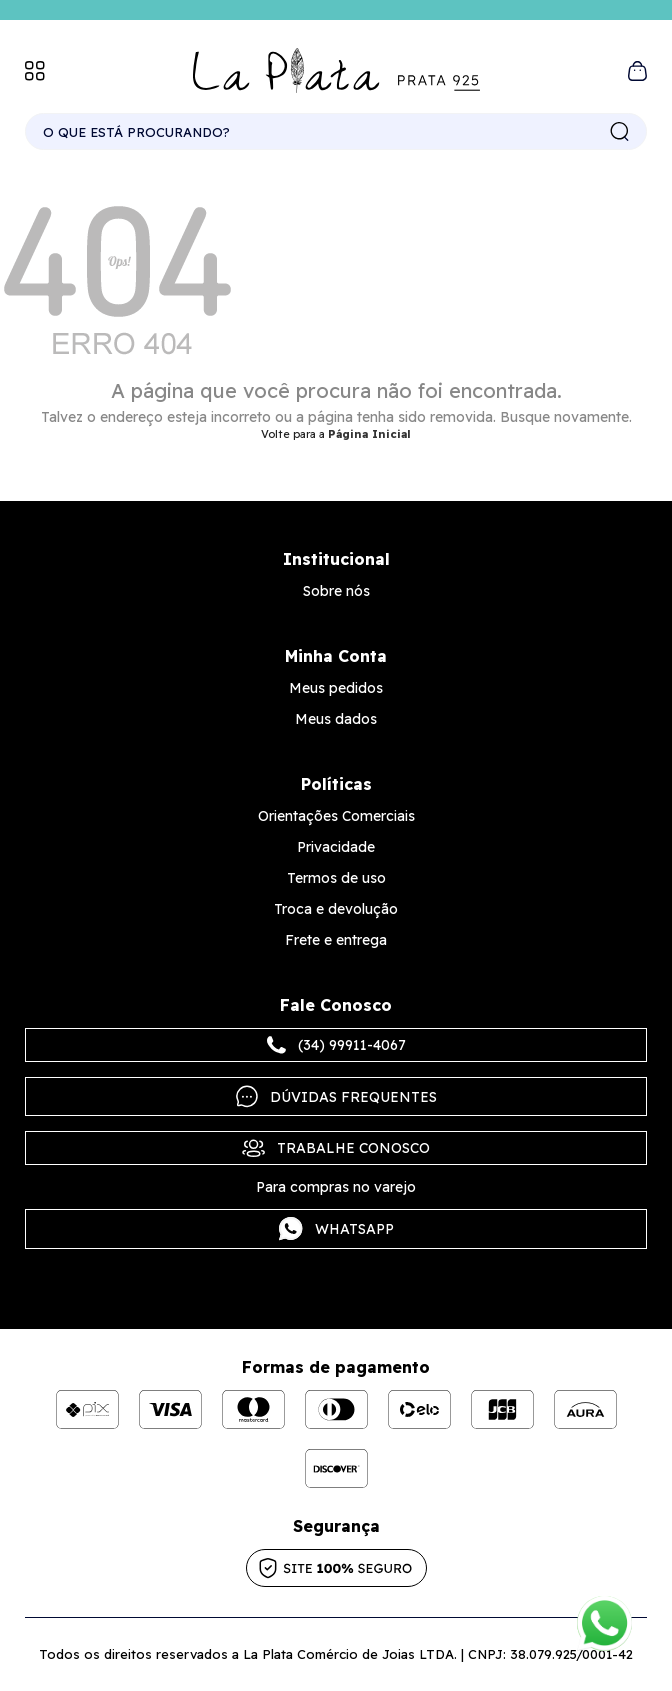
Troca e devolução (336, 909)
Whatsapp (336, 1229)
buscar (620, 132)
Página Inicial (369, 434)
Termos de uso (336, 878)
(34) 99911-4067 (336, 1045)
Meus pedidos (336, 688)
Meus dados (336, 719)
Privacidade (336, 847)
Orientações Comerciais (336, 816)
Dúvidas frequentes (336, 1096)
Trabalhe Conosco (336, 1148)
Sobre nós (336, 591)
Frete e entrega (336, 940)
